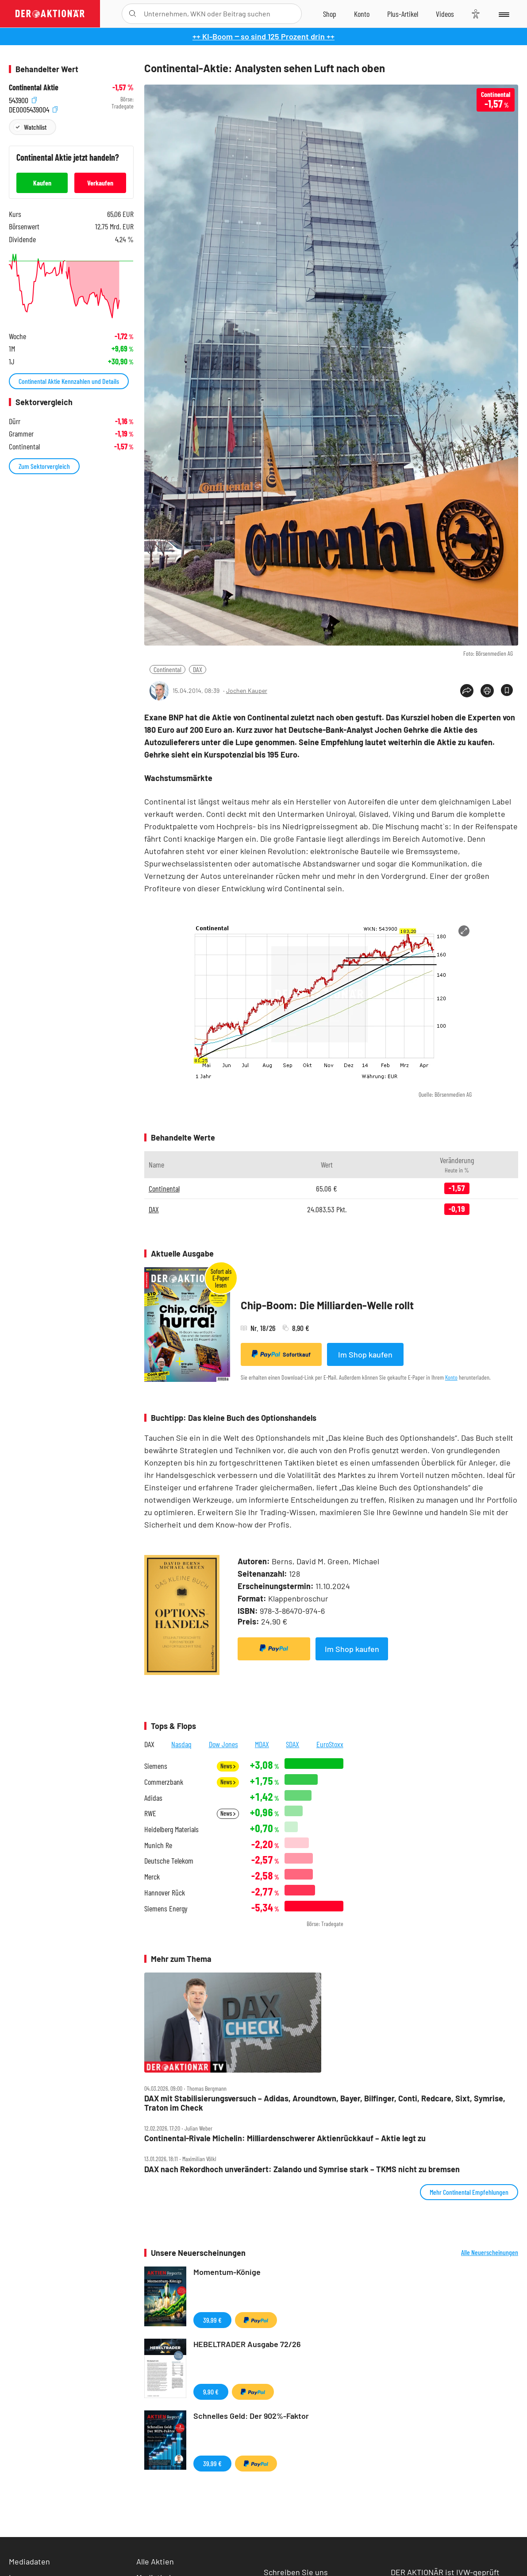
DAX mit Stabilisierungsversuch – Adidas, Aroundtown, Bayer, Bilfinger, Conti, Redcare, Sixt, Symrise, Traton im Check (324, 2103)
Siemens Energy (166, 1908)
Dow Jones (223, 1744)
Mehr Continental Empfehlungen (469, 2192)
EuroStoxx (329, 1744)
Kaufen (42, 182)
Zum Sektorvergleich (44, 466)
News (227, 1766)
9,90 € (211, 2391)
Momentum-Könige (227, 2272)
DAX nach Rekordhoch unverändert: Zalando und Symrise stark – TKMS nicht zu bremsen (302, 2169)
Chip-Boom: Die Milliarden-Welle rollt (327, 1305)
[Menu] (503, 13)
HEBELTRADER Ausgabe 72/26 (247, 2344)
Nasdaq (181, 1744)
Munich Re (158, 1845)
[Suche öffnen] (132, 14)
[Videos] (445, 13)
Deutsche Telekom (168, 1860)
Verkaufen (100, 182)
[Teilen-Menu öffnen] (466, 690)
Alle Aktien (155, 2561)
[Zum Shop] (329, 13)
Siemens (155, 1766)
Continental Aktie (33, 87)
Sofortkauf (281, 1354)
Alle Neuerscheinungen (489, 2252)
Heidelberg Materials (171, 1829)
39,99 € (212, 2320)
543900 (23, 99)
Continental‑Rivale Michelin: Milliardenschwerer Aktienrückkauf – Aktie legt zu (285, 2138)
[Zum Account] (361, 13)
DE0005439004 (33, 108)
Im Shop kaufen (365, 1354)
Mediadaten (29, 2561)
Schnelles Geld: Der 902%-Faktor (251, 2416)
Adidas (153, 1797)
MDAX (262, 1744)
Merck (152, 1876)
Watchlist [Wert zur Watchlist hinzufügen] (35, 127)
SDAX (292, 1744)
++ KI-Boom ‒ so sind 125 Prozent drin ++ (263, 36)
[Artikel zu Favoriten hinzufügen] (507, 690)
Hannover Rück (164, 1892)
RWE (150, 1813)
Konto (451, 1377)
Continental (167, 669)
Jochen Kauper (246, 690)
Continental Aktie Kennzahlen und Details (69, 381)
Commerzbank (163, 1782)
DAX (197, 669)
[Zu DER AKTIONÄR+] (402, 13)
